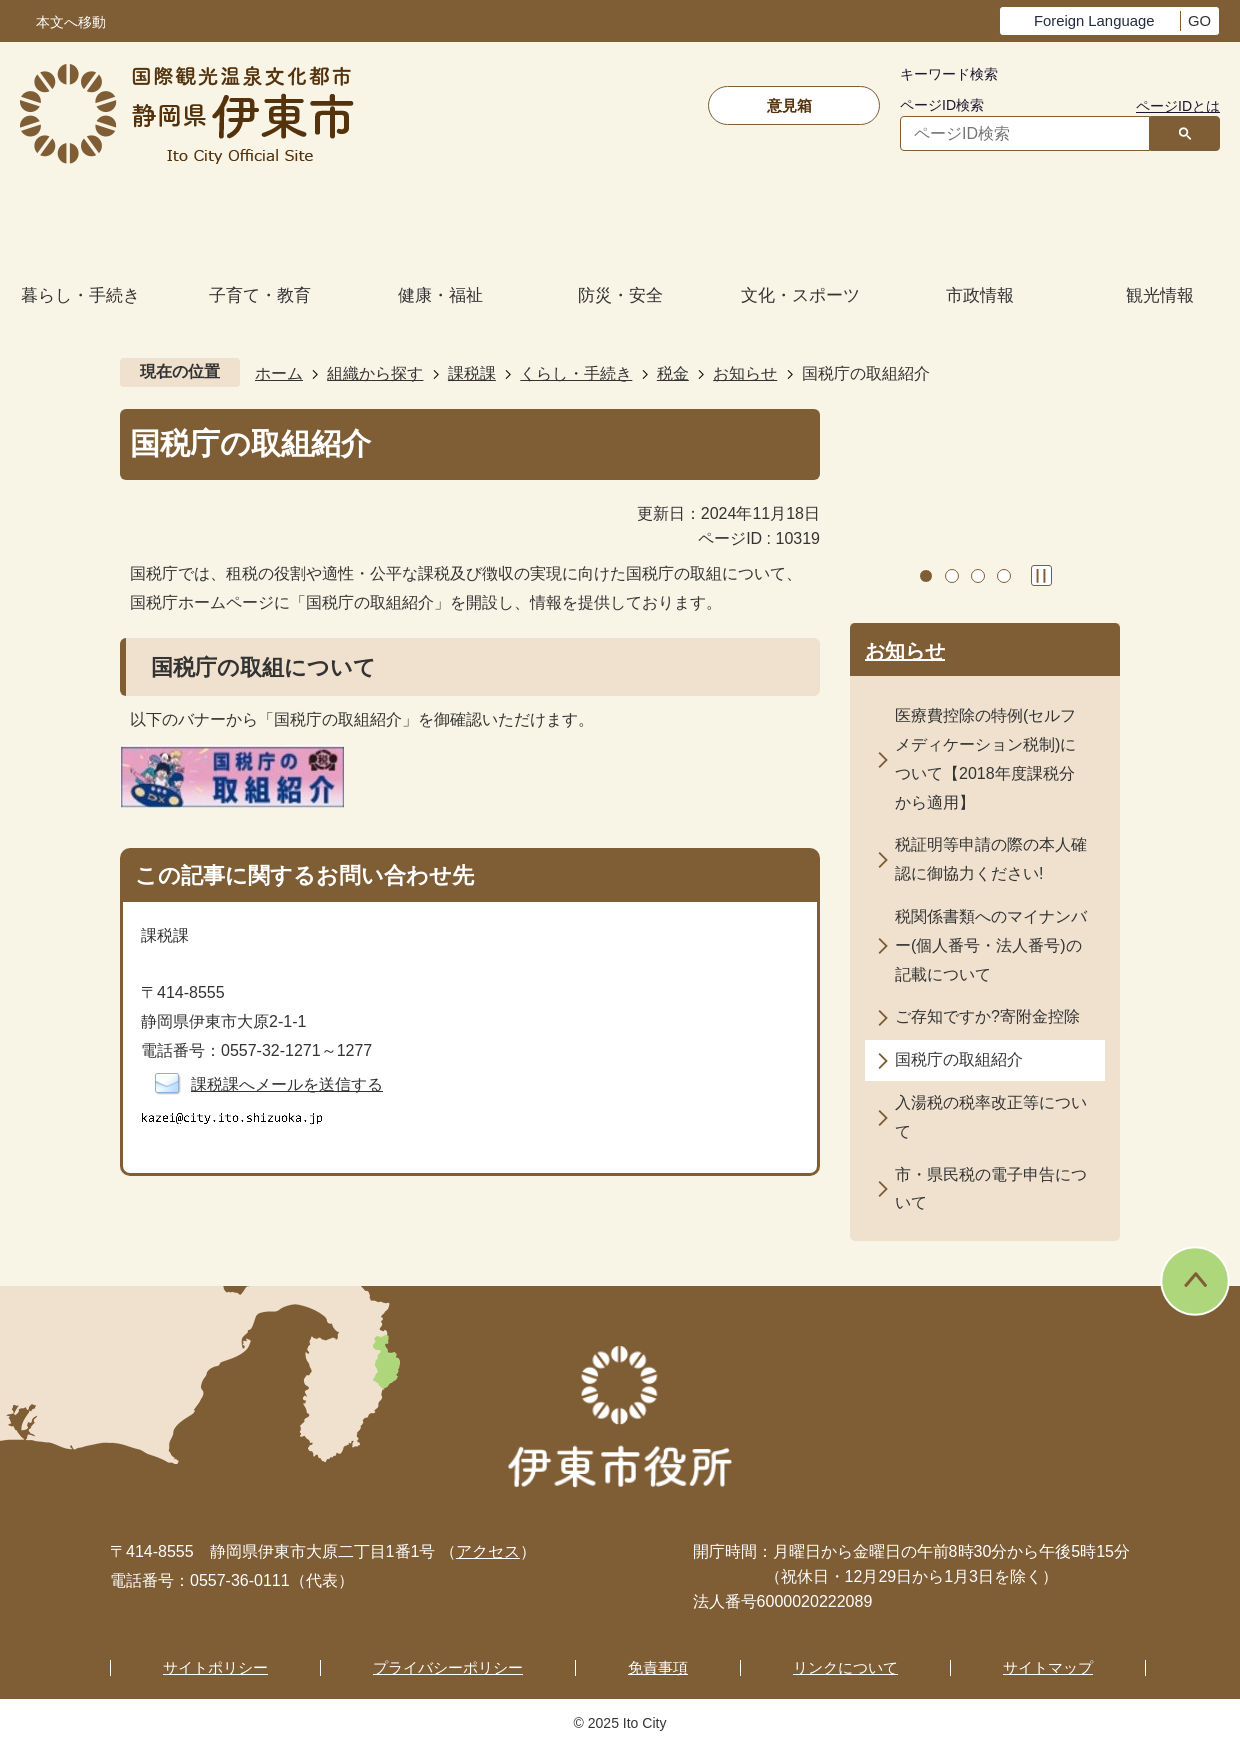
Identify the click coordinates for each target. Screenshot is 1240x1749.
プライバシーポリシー (448, 1667)
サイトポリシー (215, 1667)
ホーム (279, 373)
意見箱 (789, 105)
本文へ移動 (71, 22)
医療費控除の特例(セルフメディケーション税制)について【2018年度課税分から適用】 (985, 758)
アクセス (488, 1551)
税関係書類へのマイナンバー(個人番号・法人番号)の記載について (991, 945)
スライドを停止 (1041, 575)
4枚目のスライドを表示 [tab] (1004, 576)
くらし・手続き (576, 373)
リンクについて (845, 1667)
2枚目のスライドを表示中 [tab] (952, 576)
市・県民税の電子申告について (991, 1189)
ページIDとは (1178, 106)
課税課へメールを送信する (287, 1084)
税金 (673, 373)
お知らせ (745, 373)
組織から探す (375, 373)
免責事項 (658, 1667)
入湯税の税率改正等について (991, 1117)
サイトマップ (1048, 1667)
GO (1199, 21)
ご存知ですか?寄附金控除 (987, 1016)
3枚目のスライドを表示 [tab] (978, 576)
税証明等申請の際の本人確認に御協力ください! (991, 859)
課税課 (472, 373)
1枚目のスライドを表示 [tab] (926, 576)
